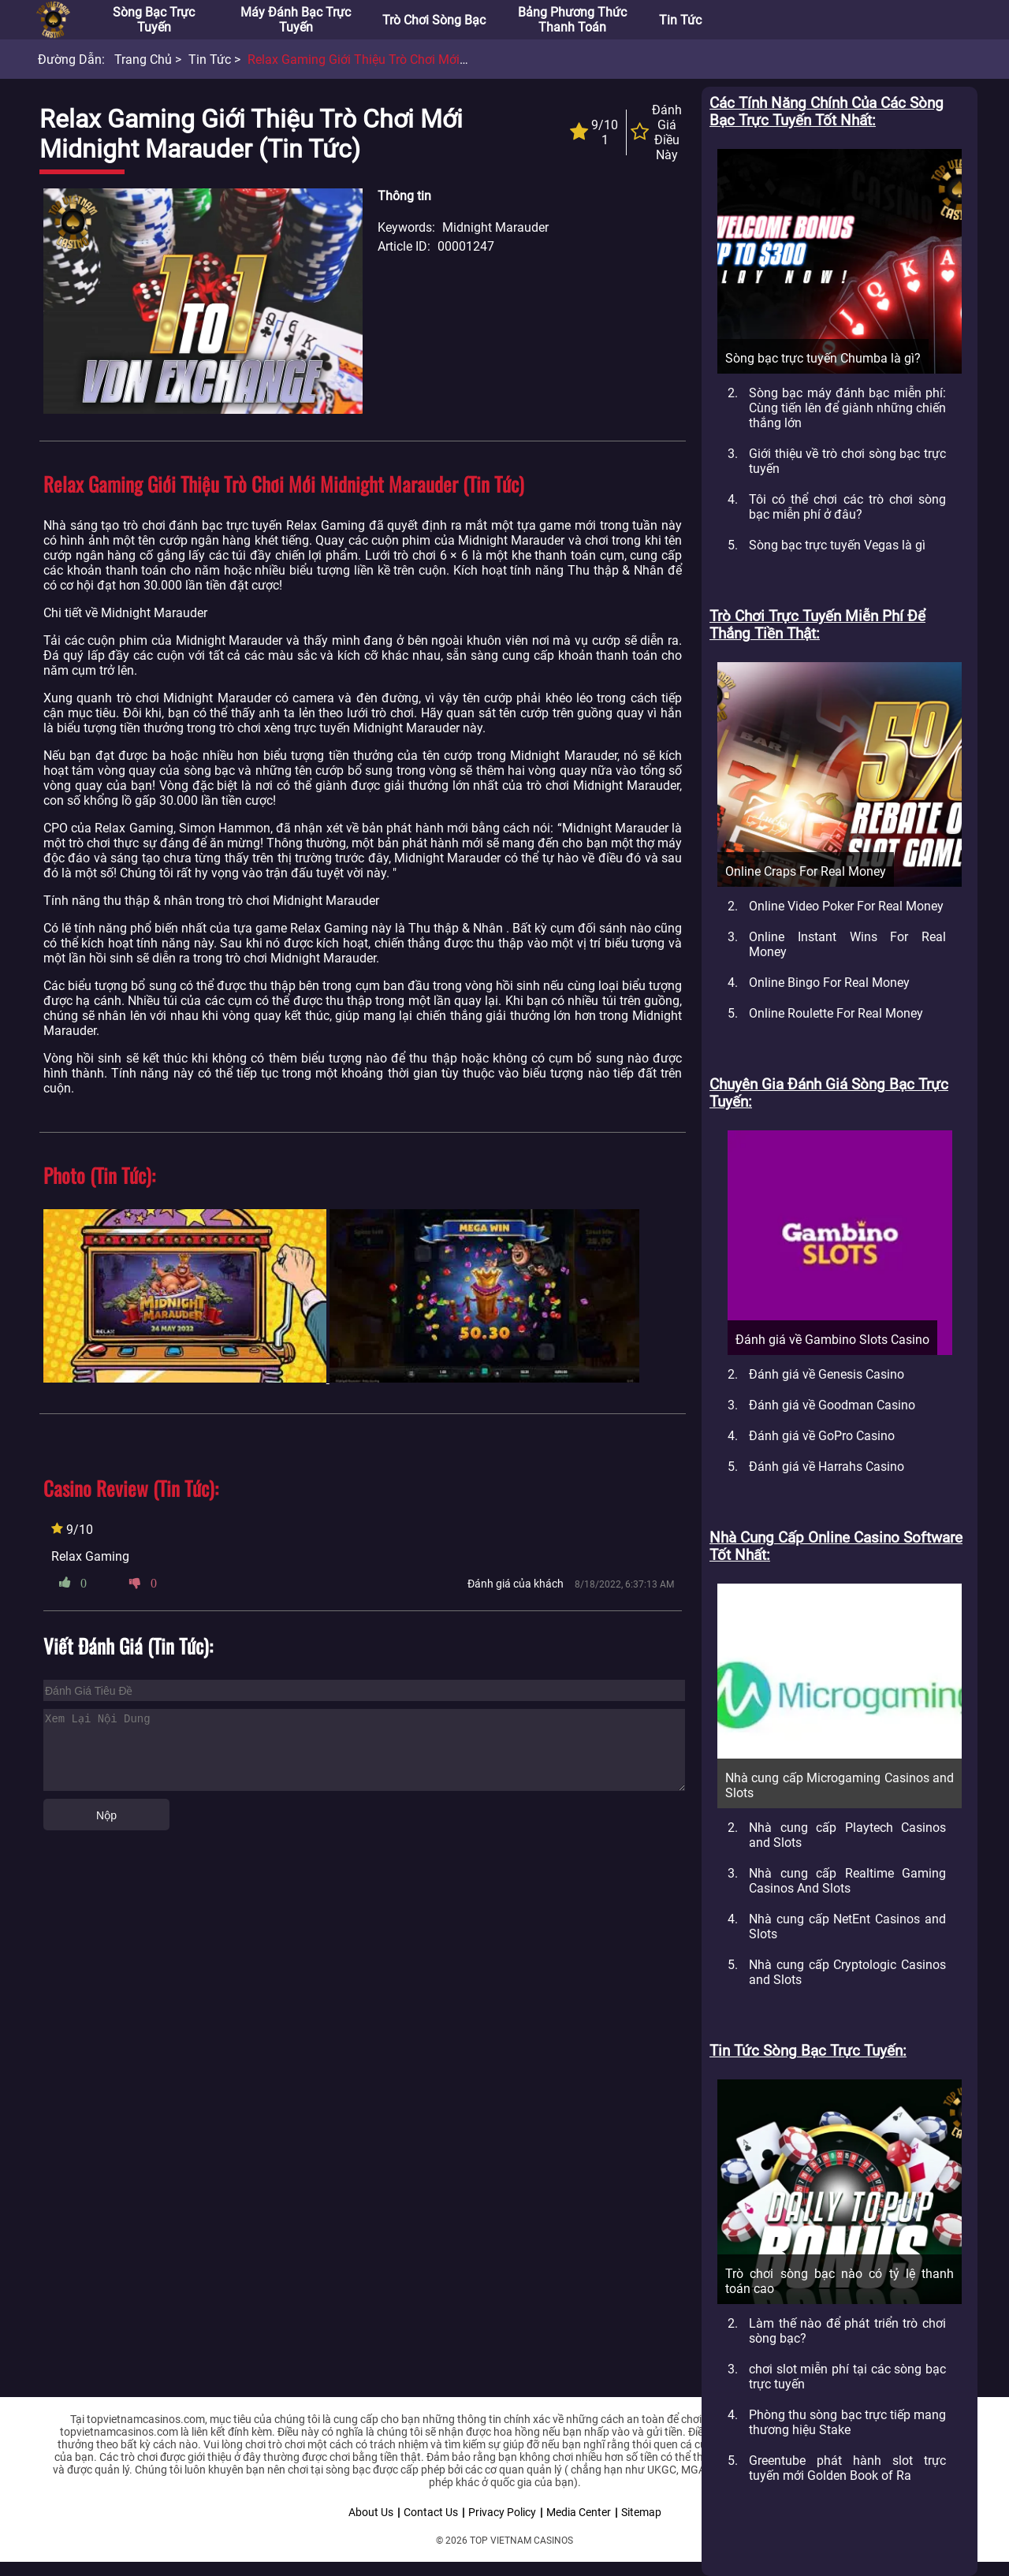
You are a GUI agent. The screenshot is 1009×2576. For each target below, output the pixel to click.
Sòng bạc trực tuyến (154, 20)
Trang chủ (143, 59)
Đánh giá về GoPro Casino (822, 1435)
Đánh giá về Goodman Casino (832, 1405)
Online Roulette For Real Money (836, 1013)
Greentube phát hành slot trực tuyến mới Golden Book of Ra (847, 2468)
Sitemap (641, 2512)
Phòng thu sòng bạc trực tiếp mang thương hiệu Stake (847, 2422)
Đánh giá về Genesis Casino (826, 1374)
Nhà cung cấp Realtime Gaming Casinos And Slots (847, 1881)
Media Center (578, 2512)
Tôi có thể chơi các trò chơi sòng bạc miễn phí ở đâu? (847, 507)
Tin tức (680, 20)
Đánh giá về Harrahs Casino (826, 1466)
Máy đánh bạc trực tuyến (295, 20)
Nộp (106, 1815)
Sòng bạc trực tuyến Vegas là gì (837, 545)
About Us (370, 2512)
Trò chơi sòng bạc (434, 20)
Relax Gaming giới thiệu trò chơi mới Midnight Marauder (408, 59)
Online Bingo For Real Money (829, 982)
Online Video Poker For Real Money (846, 906)
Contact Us (431, 2512)
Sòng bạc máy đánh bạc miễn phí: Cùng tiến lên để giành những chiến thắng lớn (847, 407)
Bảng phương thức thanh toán (572, 20)
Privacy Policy (502, 2512)
